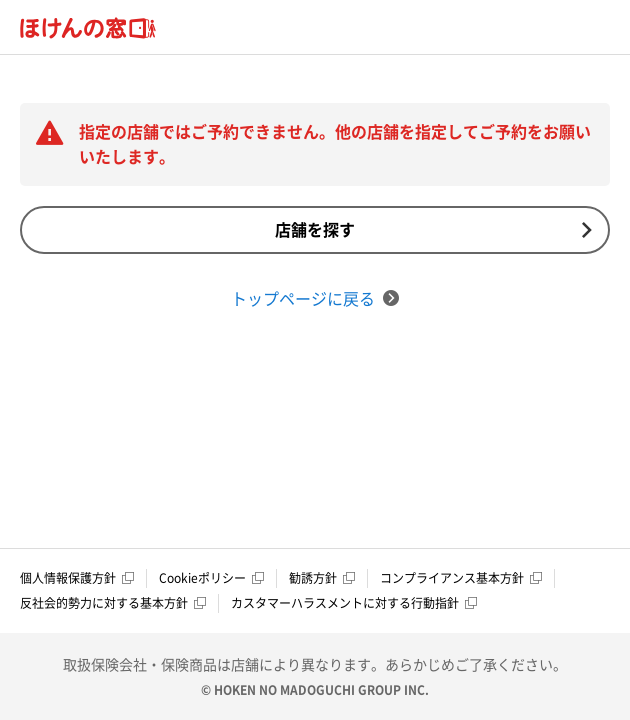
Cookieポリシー (211, 578)
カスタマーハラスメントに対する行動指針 (354, 603)
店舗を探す (433, 229)
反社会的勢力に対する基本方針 (113, 603)
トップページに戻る (315, 298)
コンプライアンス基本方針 (461, 578)
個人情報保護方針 (77, 578)
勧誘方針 (322, 578)
